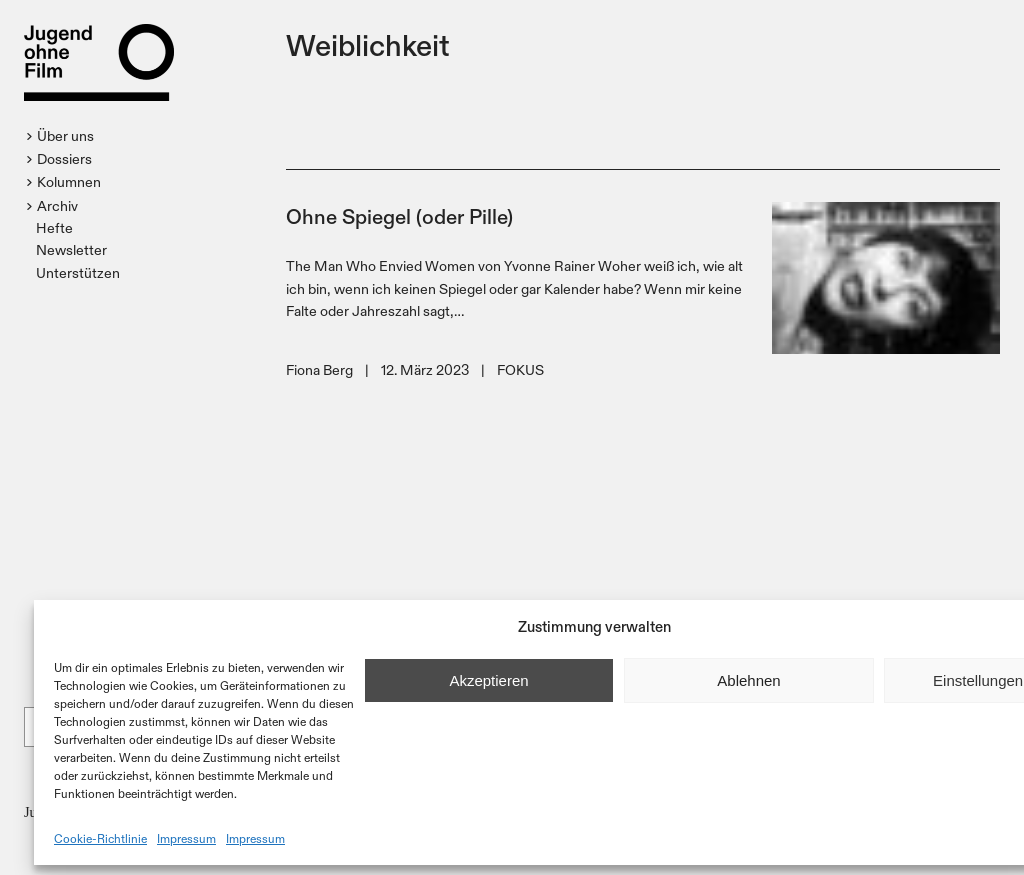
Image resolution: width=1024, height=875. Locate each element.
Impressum (186, 838)
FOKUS (520, 369)
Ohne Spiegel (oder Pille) (399, 215)
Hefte (54, 227)
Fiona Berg (319, 369)
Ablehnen (748, 680)
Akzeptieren (488, 680)
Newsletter (71, 249)
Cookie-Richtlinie (100, 838)
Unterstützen (78, 272)
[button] (62, 136)
